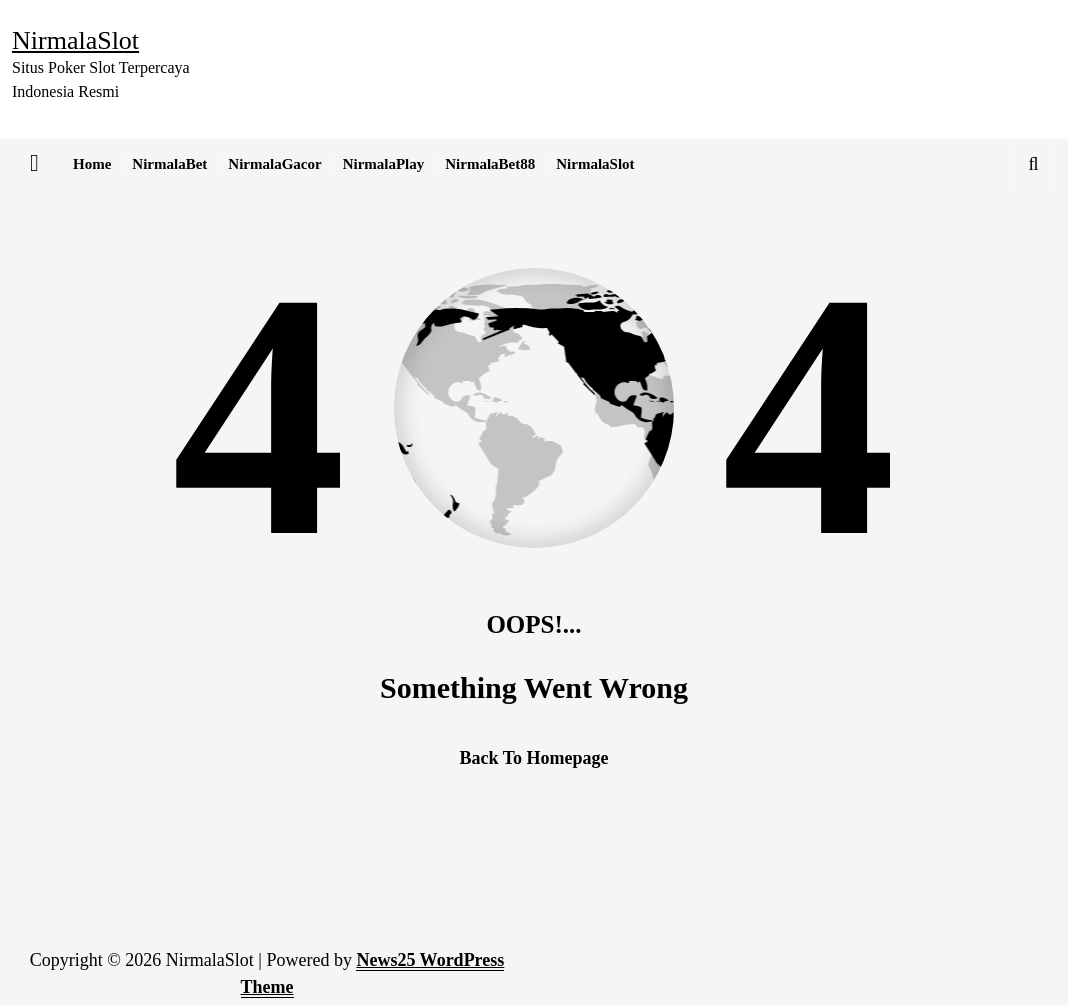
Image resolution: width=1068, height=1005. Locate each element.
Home (92, 164)
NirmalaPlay (384, 164)
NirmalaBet (169, 164)
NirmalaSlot (595, 164)
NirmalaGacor (274, 164)
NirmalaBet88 (490, 164)
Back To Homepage (533, 758)
